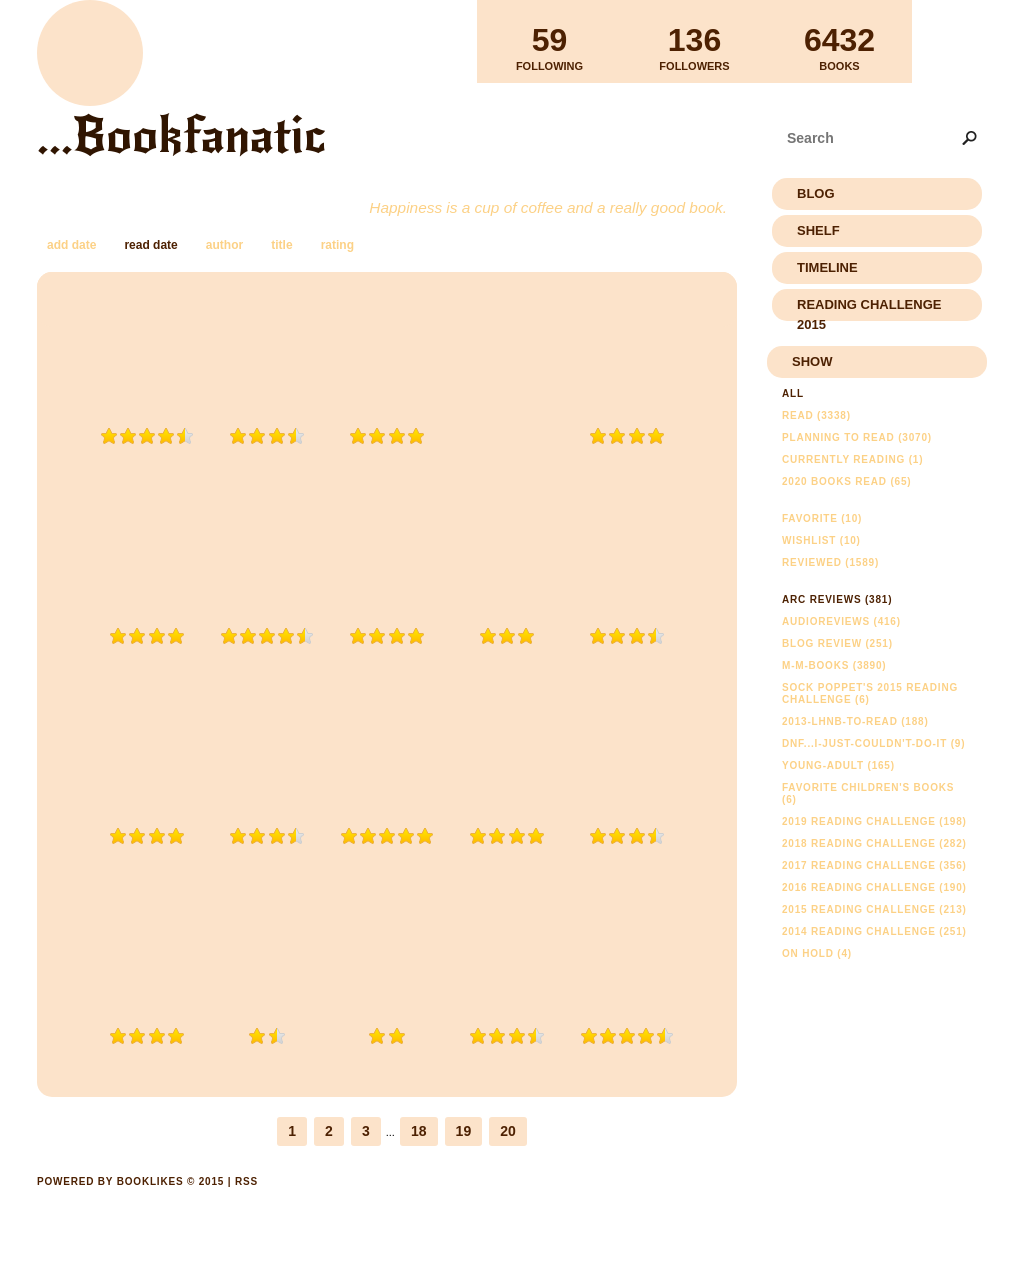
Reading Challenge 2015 (869, 309)
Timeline (827, 267)
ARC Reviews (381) (837, 599)
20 (508, 1131)
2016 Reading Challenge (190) (874, 887)
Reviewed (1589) (830, 562)
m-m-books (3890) (834, 665)
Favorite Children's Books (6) (868, 793)
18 (419, 1131)
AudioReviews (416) (841, 621)
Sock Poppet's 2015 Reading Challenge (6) (870, 693)
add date (71, 245)
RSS (246, 1181)
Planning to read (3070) (857, 437)
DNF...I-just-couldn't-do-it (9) (873, 743)
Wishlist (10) (821, 540)
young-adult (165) (838, 765)
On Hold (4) (817, 953)
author (224, 245)
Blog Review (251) (837, 643)
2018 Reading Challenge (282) (874, 843)
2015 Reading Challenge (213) (874, 909)
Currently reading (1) (852, 459)
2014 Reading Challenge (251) (874, 931)
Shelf (818, 230)
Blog (816, 193)
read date (150, 245)
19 (464, 1131)
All (793, 393)
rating (337, 245)
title (281, 245)
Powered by (130, 1204)
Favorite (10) (822, 518)
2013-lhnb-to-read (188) (855, 721)
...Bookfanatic (181, 135)
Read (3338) (816, 415)
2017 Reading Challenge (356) (874, 865)
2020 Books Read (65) (846, 481)
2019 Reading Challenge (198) (874, 821)
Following (549, 41)
